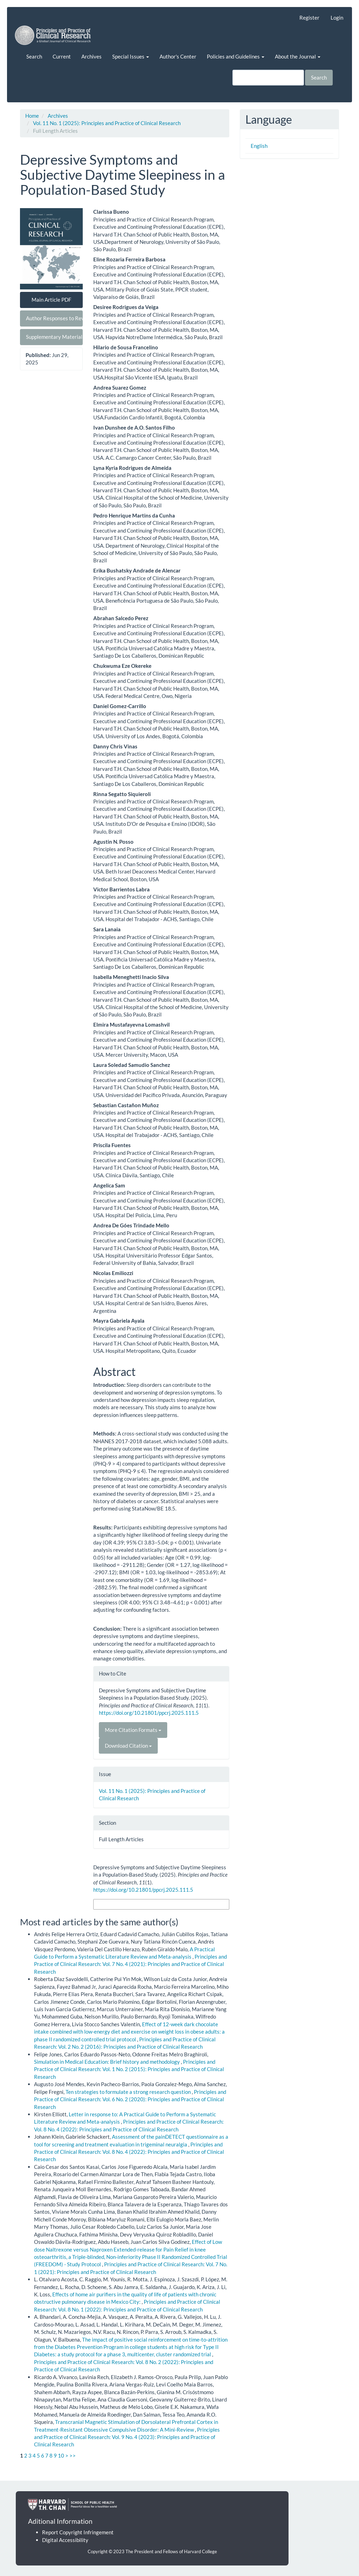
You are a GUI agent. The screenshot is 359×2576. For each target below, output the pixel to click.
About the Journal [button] (297, 56)
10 (61, 2455)
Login (337, 17)
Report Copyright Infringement (78, 2532)
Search (34, 56)
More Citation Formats (133, 1730)
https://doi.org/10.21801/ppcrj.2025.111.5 (149, 1713)
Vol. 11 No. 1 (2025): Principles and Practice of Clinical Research (107, 123)
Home (32, 115)
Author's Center (178, 56)
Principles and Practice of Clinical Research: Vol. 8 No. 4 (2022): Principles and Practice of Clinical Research (129, 2152)
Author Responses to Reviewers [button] (54, 318)
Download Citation (128, 1745)
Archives (91, 56)
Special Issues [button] (130, 56)
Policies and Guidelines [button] (235, 56)
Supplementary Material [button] (54, 337)
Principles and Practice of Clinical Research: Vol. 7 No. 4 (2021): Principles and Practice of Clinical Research (130, 1964)
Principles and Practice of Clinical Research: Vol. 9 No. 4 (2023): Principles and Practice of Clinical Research (127, 2437)
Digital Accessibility (65, 2540)
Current (62, 56)
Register (309, 17)
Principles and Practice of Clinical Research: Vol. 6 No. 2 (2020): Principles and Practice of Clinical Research (130, 2099)
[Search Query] (268, 77)
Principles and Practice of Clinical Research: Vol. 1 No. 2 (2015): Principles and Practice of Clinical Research (129, 2069)
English (259, 146)
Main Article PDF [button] (51, 299)
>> (72, 2455)
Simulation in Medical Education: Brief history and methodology (107, 2061)
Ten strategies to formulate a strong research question (129, 2092)
